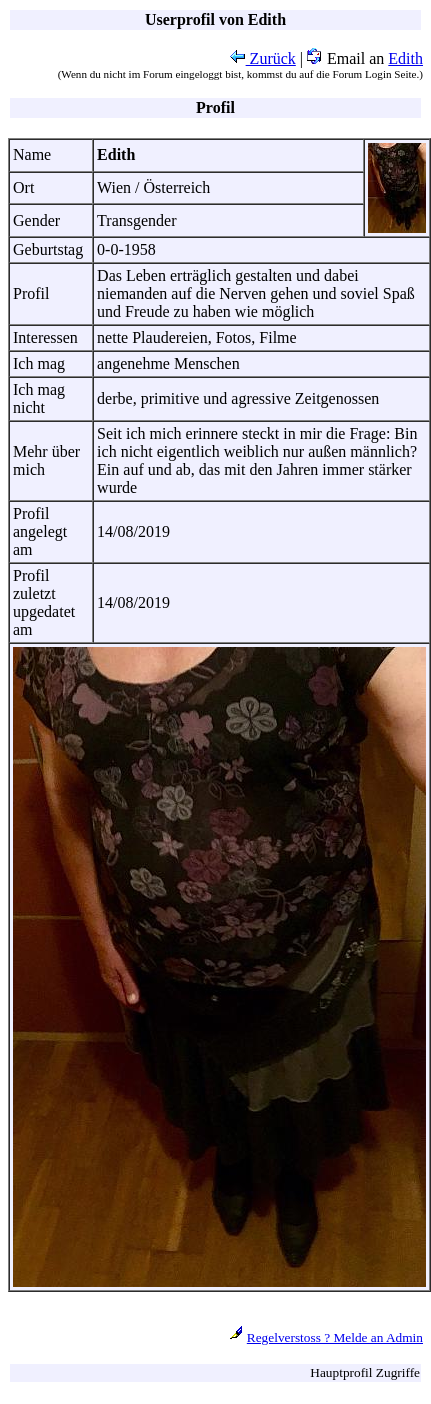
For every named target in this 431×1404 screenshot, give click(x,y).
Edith (405, 58)
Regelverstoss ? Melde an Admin (335, 1337)
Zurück (263, 58)
